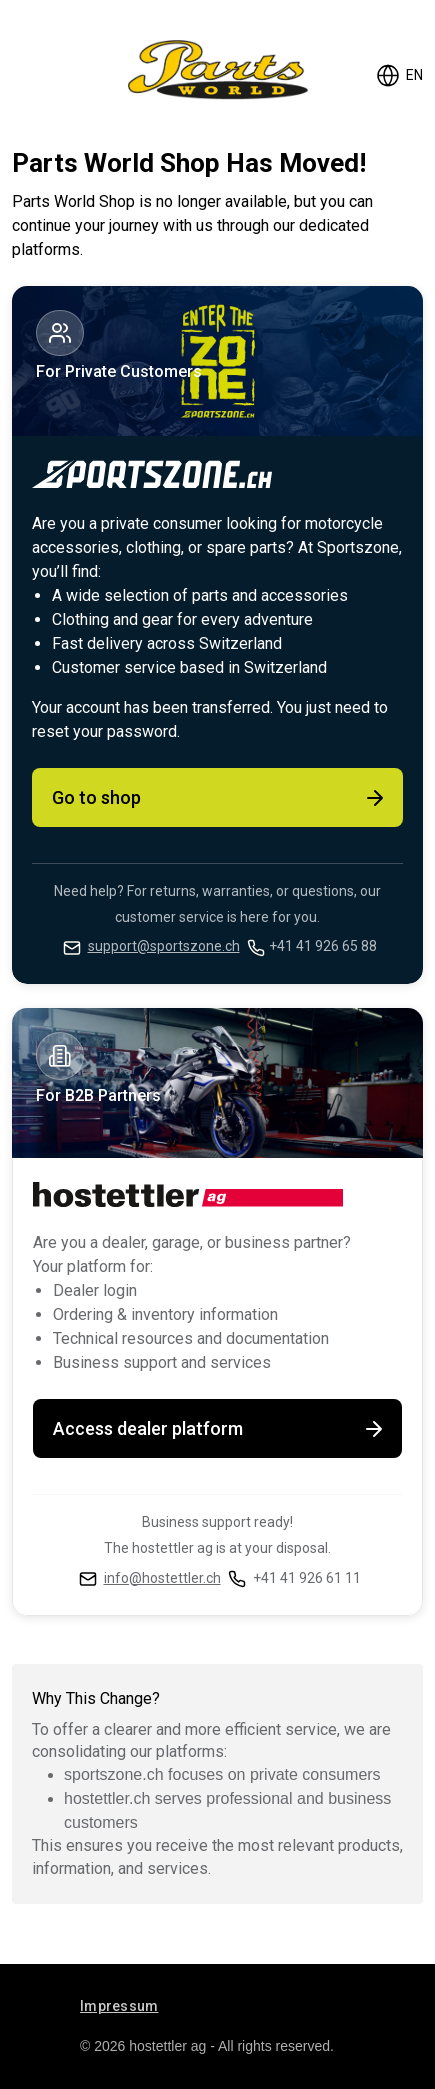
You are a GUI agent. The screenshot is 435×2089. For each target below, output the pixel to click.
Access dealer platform (219, 1429)
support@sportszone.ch (164, 946)
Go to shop (219, 798)
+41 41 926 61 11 (307, 1578)
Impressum (119, 2006)
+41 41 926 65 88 (323, 946)
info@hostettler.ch (162, 1578)
